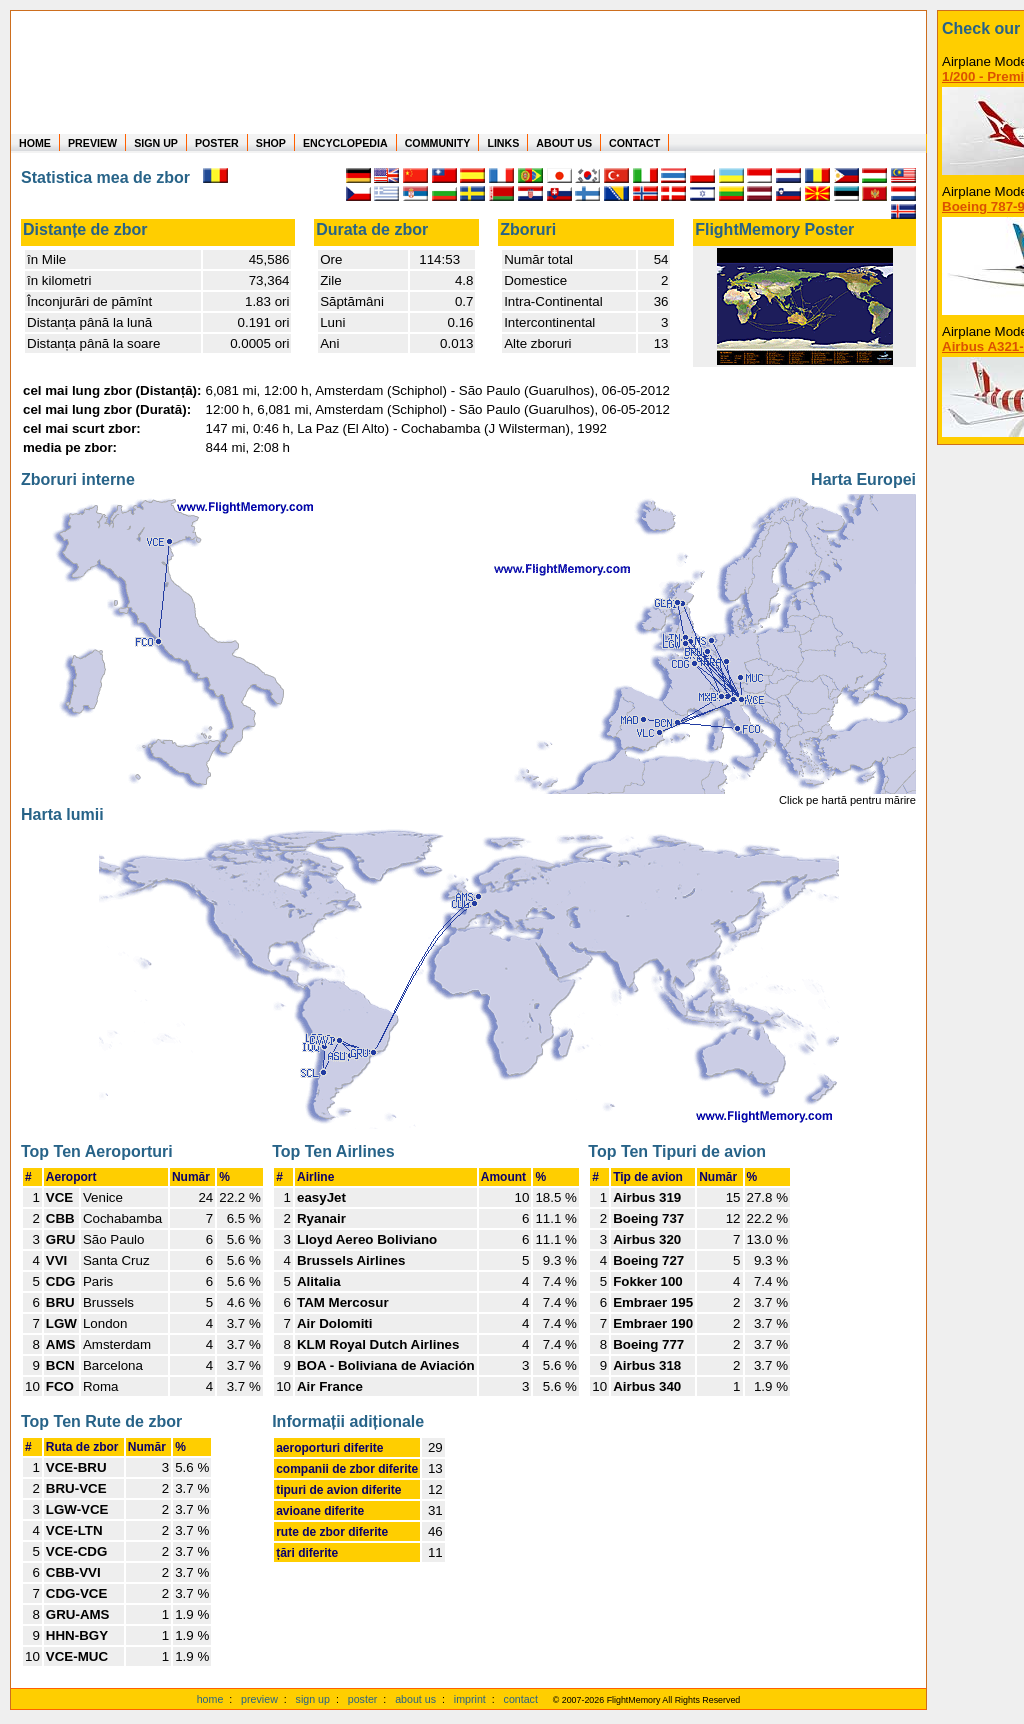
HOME (35, 143)
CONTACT (634, 143)
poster (363, 1699)
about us (415, 1699)
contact (521, 1699)
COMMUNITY (438, 143)
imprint (470, 1699)
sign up (313, 1699)
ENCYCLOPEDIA (345, 143)
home (210, 1699)
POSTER (217, 143)
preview (259, 1699)
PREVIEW (92, 143)
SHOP (271, 143)
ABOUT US (564, 143)
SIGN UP (156, 143)
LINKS (503, 143)
